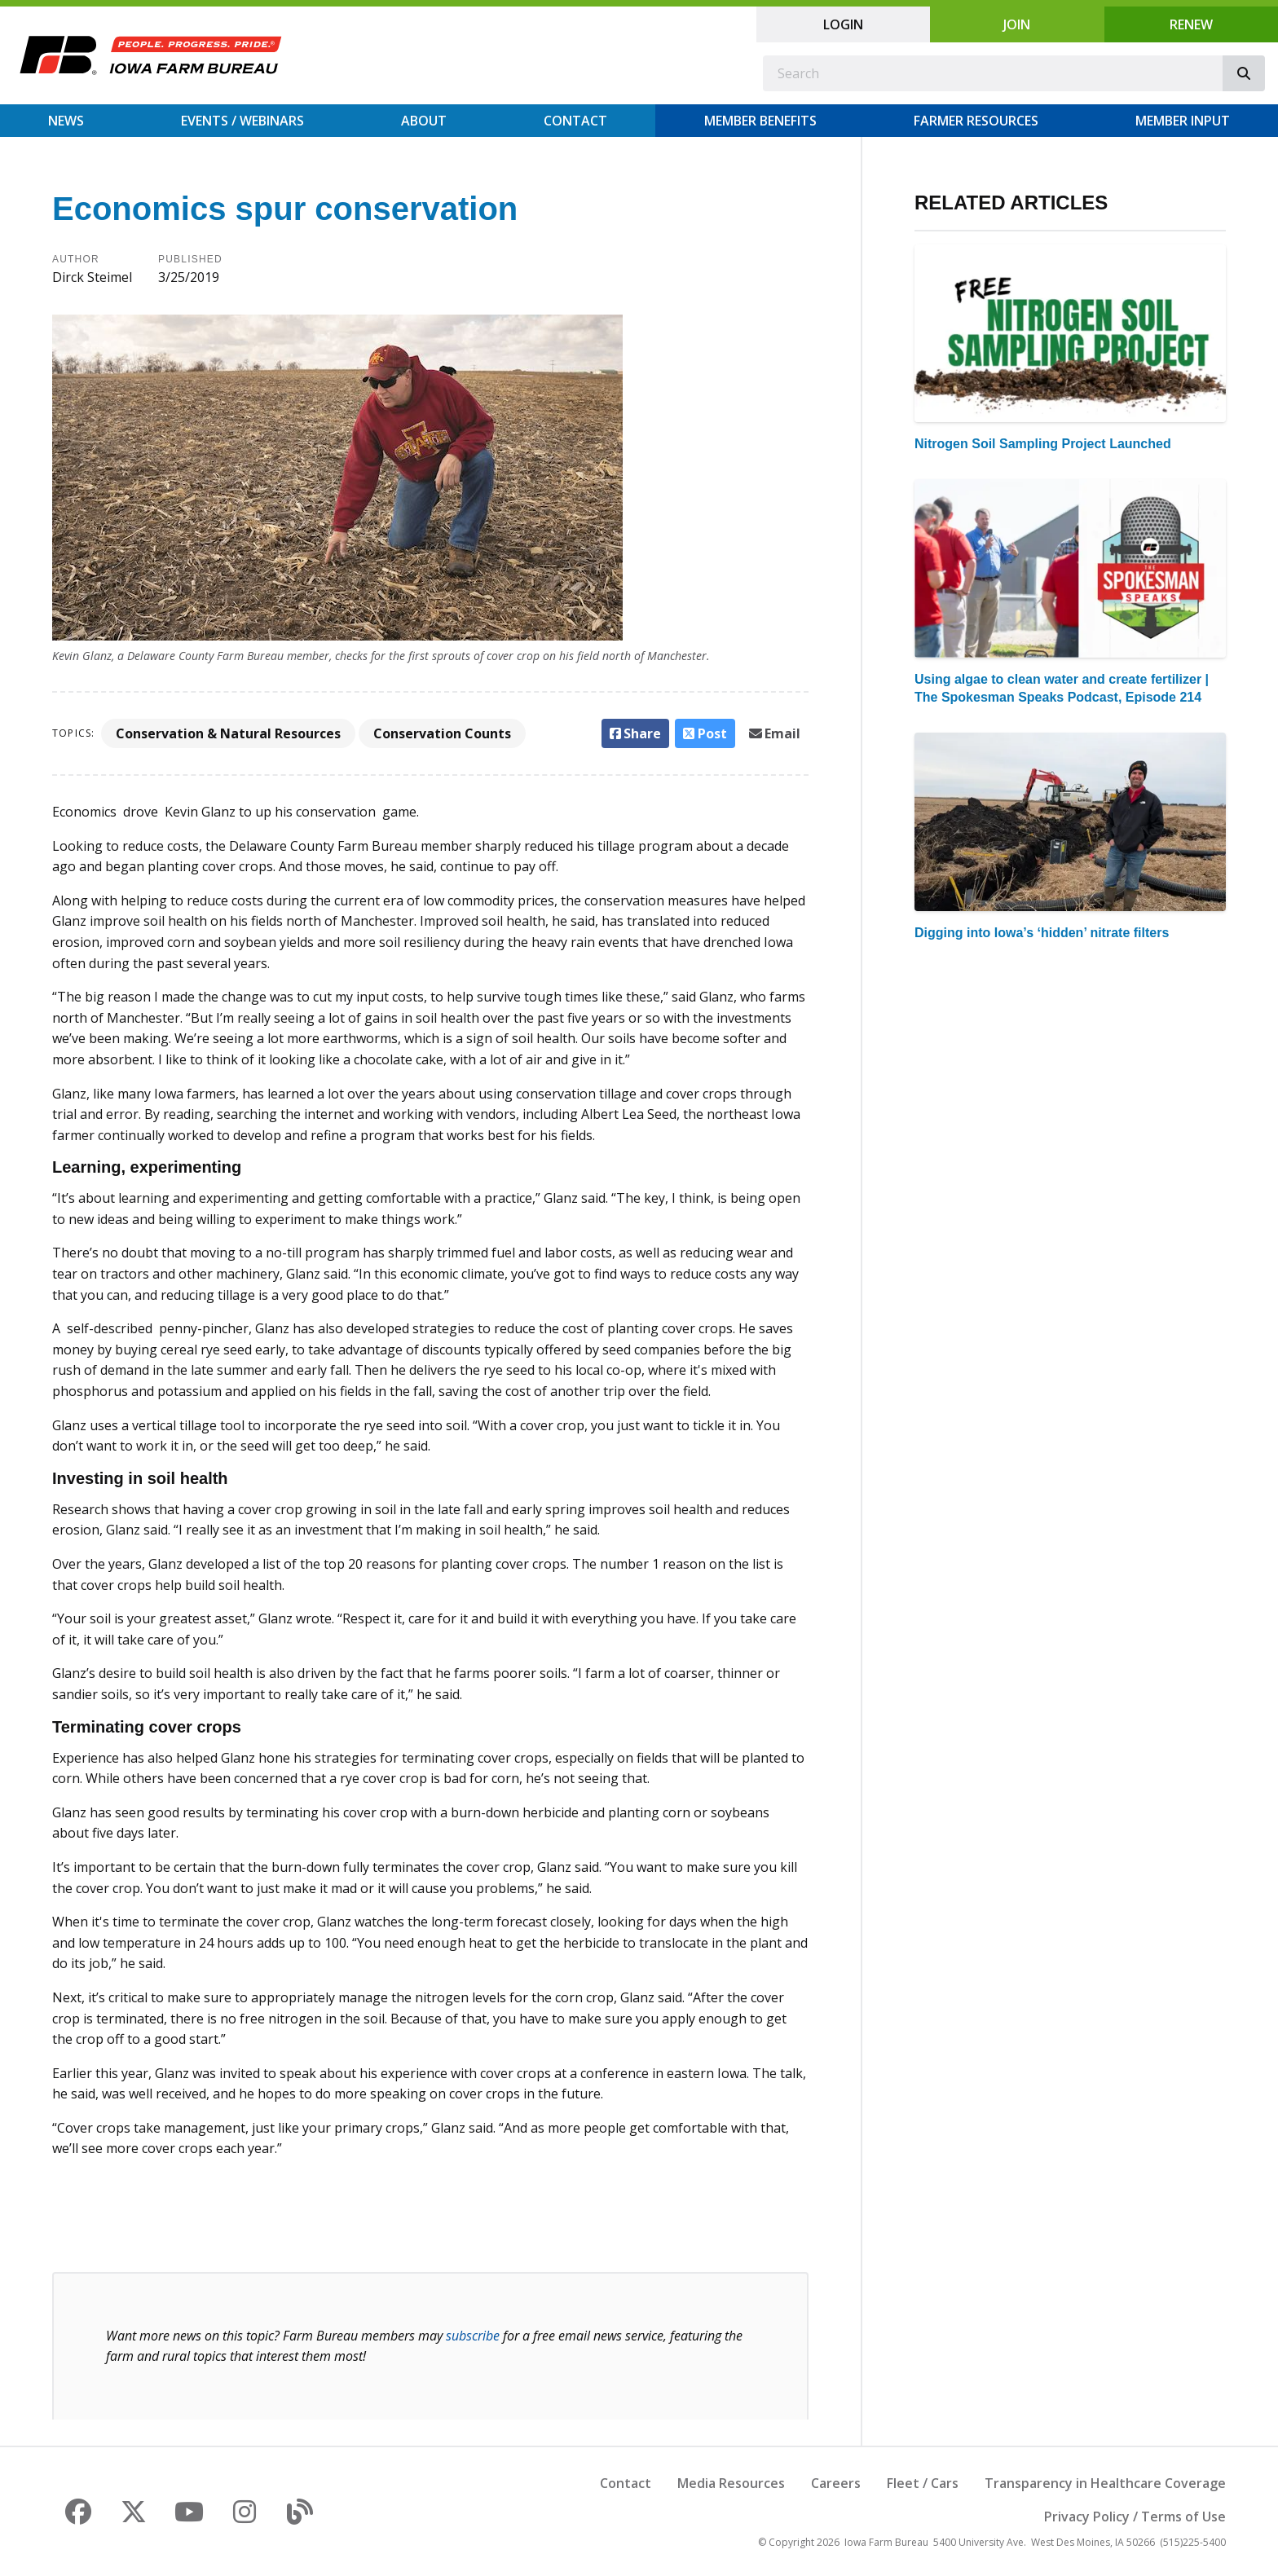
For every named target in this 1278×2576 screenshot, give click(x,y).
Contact (575, 121)
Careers (836, 2483)
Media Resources (731, 2483)
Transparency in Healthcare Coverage (1105, 2483)
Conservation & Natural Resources (228, 733)
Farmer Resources (976, 121)
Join (1016, 24)
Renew (1191, 24)
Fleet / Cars (922, 2483)
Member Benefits (760, 121)
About (424, 121)
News (66, 121)
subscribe (473, 2336)
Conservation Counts (442, 733)
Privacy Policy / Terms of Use (1135, 2516)
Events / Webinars (242, 121)
